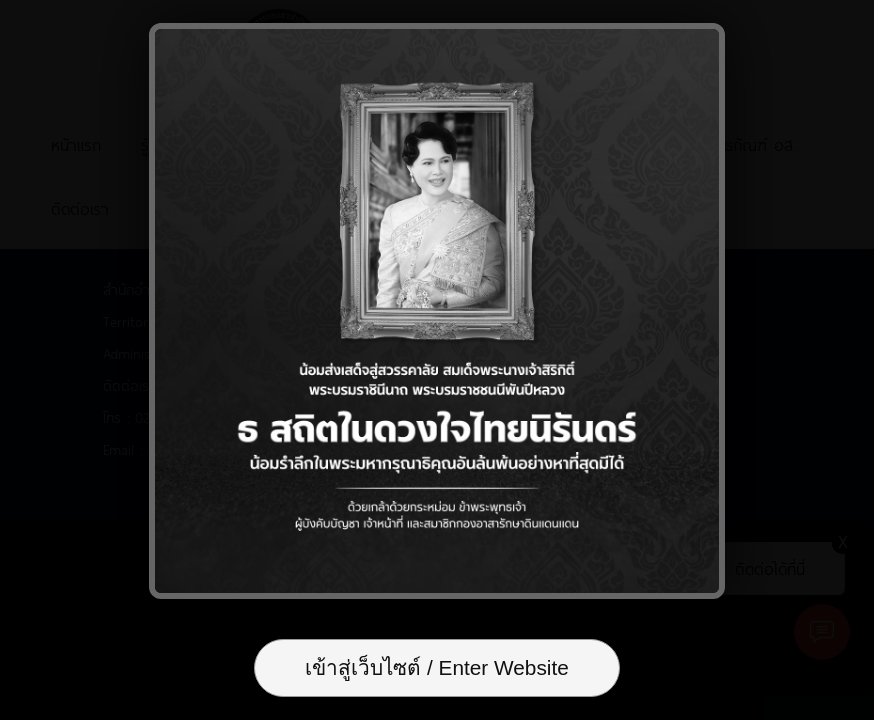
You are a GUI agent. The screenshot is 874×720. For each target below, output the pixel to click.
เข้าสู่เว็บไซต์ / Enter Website (437, 667)
